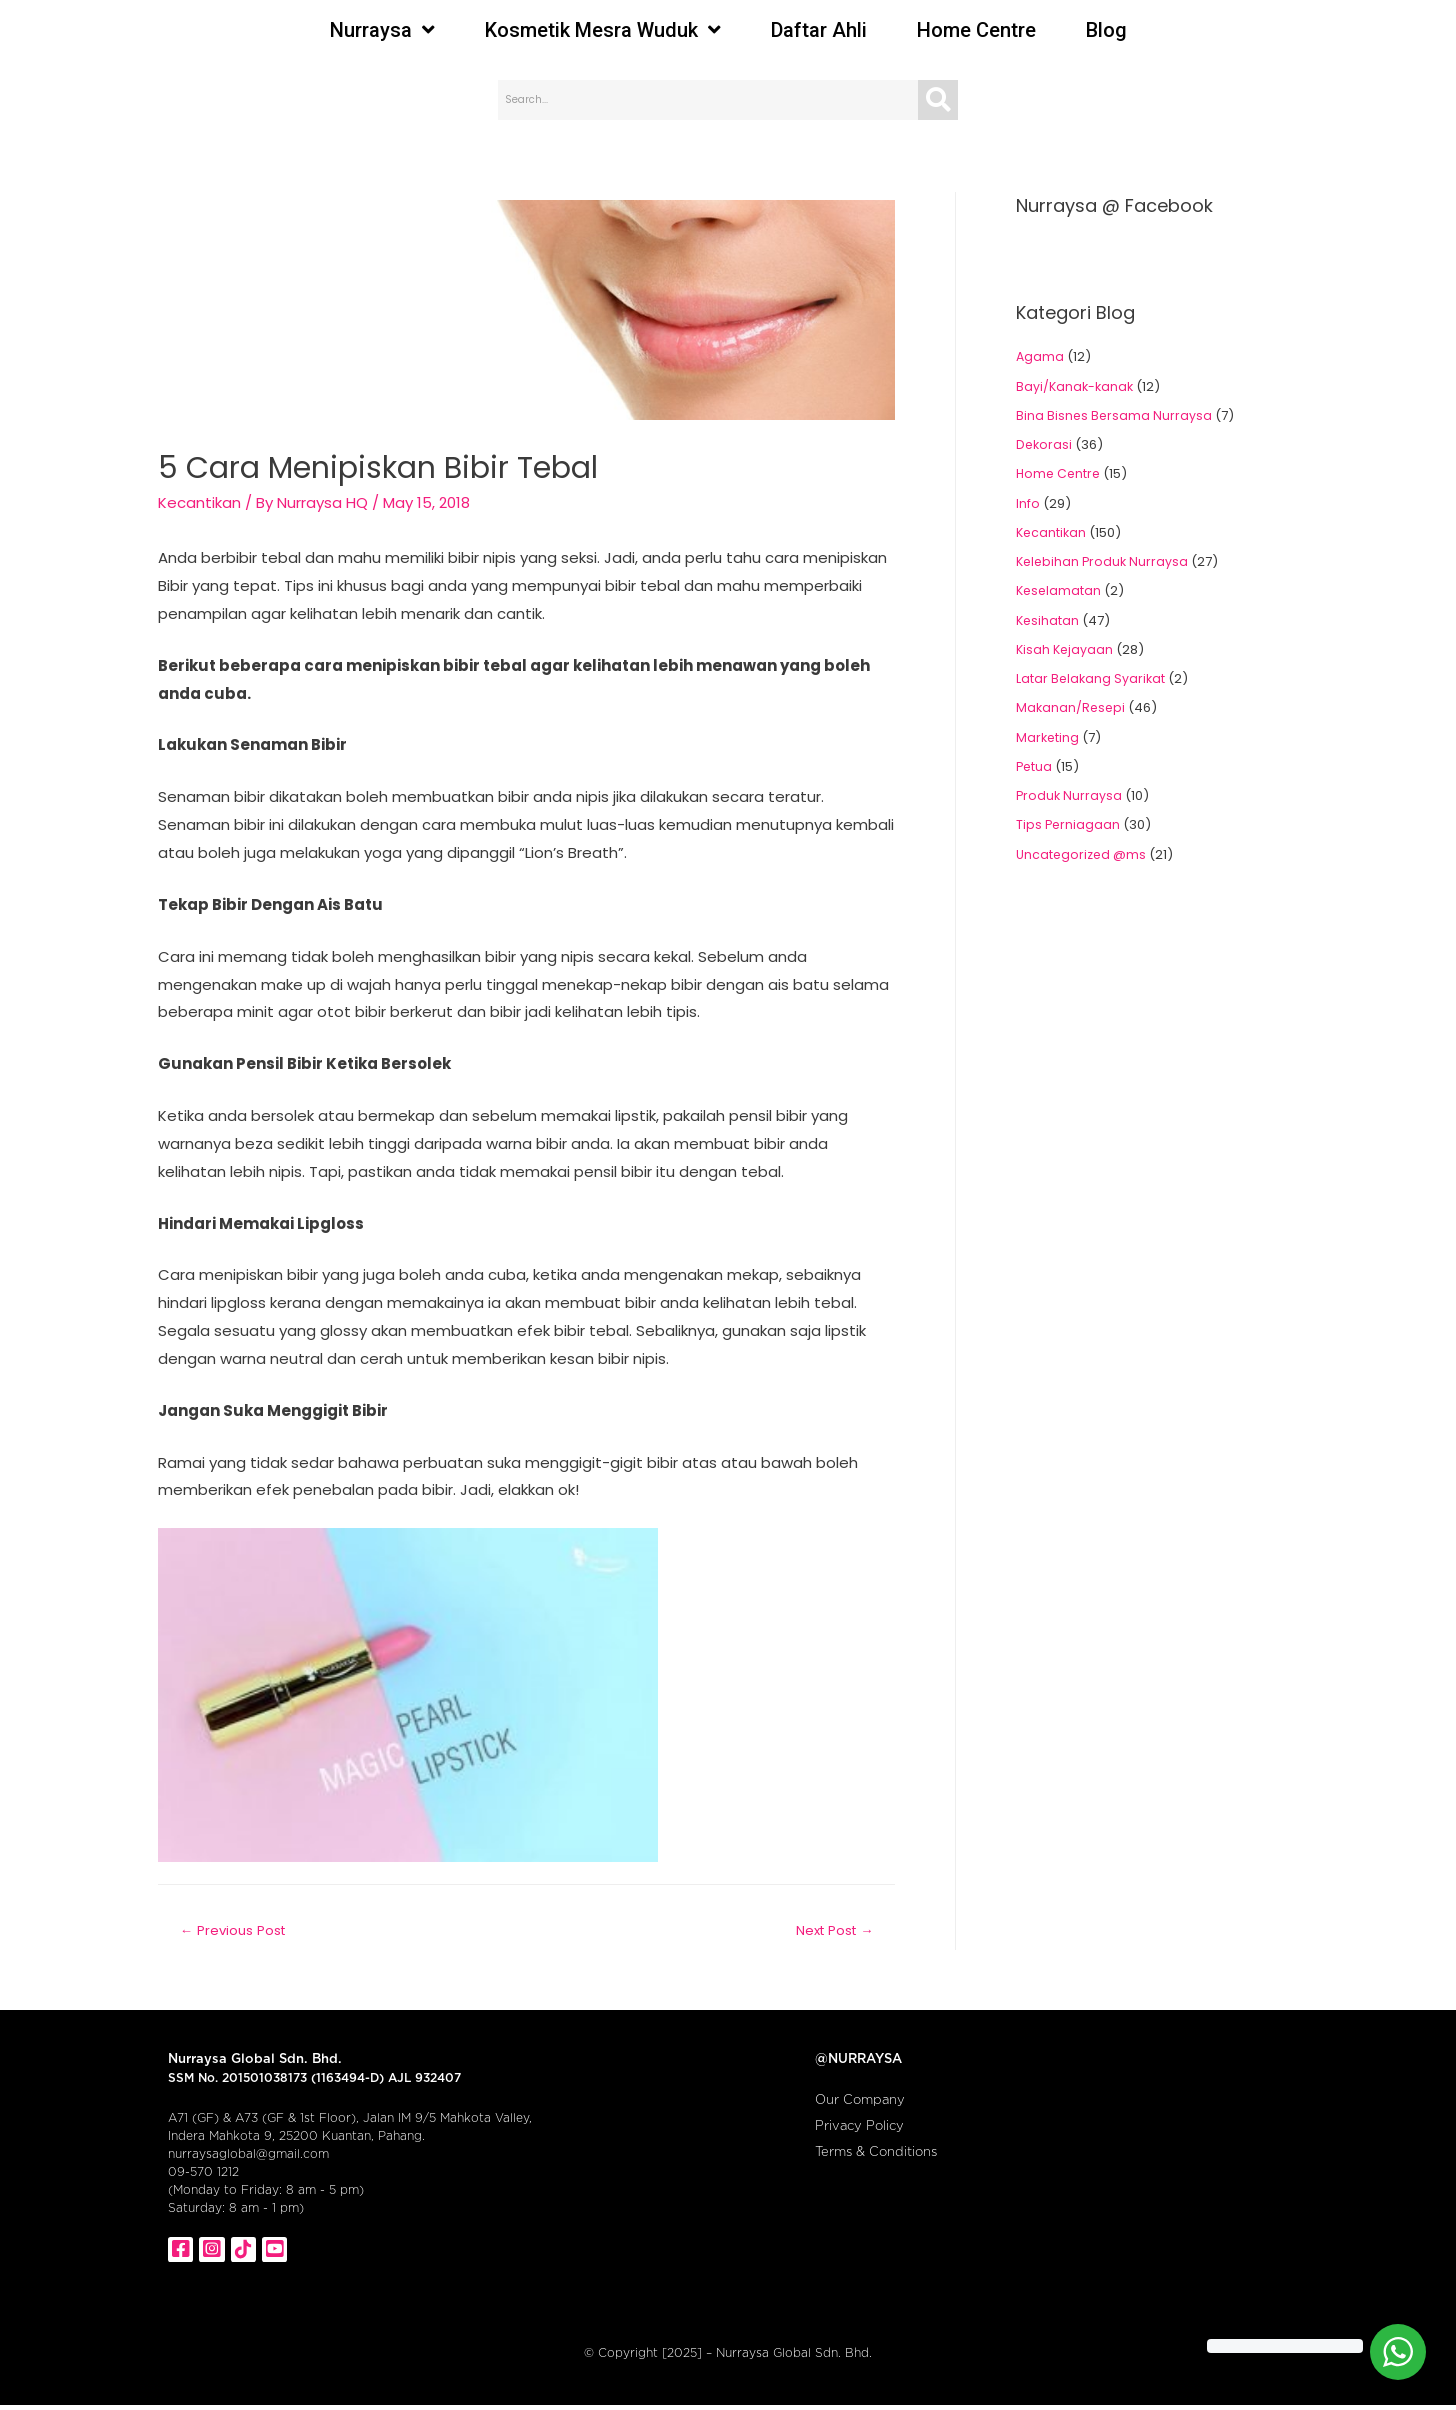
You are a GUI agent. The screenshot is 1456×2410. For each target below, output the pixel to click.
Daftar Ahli (819, 30)
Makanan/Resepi (1072, 707)
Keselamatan (1060, 590)
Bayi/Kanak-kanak (1076, 386)
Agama (1040, 356)
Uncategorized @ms (1083, 854)
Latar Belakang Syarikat (1092, 678)
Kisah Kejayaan (1066, 649)
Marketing (1048, 737)
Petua (1035, 766)
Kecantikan (199, 502)
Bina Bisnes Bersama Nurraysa (1115, 415)
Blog (1106, 30)
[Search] (938, 100)
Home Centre (976, 30)
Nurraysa (382, 30)
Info (1028, 503)
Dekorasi (1045, 444)
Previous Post (236, 1931)
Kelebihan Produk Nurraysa (1104, 561)
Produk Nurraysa (1070, 795)
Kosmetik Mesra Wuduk (603, 30)
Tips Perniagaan (1069, 824)
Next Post (830, 1931)
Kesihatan (1048, 620)
